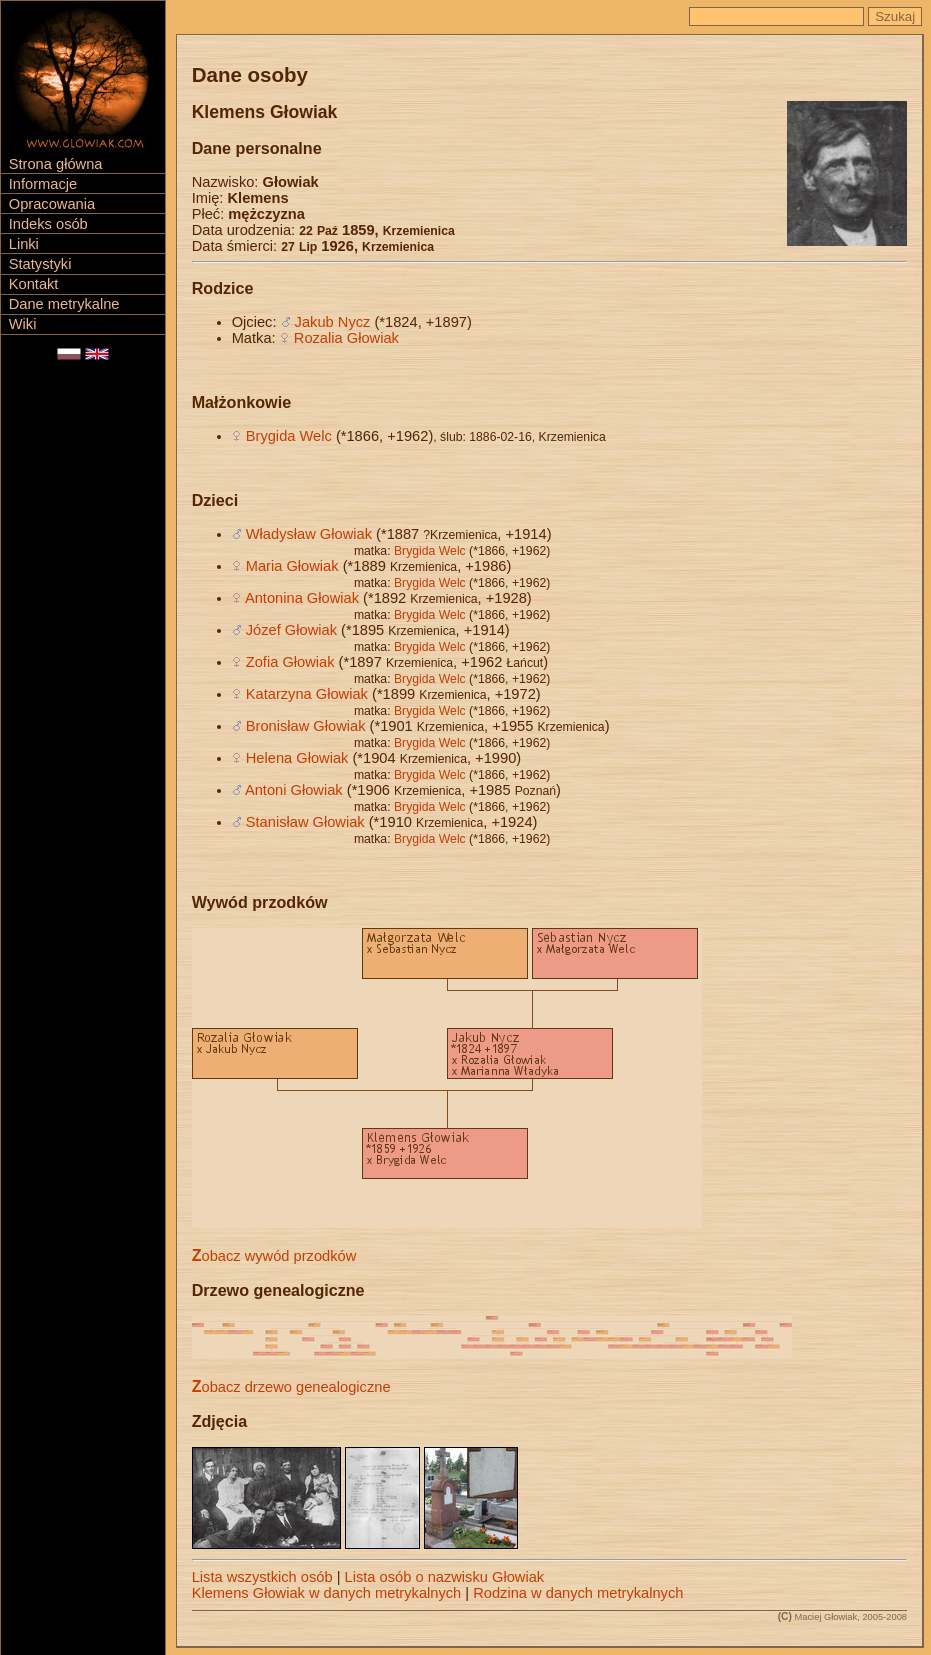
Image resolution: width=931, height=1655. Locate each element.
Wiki (23, 324)
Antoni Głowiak (294, 790)
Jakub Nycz (333, 322)
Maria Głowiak (292, 566)
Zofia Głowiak (290, 662)
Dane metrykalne (64, 304)
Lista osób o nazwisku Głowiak (445, 1577)
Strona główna (56, 164)
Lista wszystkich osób (262, 1577)
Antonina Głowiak (302, 598)
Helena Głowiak (297, 758)
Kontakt (34, 284)
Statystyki (40, 264)
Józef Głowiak (291, 630)
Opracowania (52, 204)
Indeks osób (48, 224)
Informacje (43, 184)
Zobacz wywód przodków (274, 1256)
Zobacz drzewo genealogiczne (291, 1387)
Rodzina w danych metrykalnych (578, 1593)
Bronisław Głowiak (306, 726)
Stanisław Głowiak (305, 822)
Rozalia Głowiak (346, 338)
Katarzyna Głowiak (307, 694)
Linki (24, 244)
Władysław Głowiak (309, 534)
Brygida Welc (289, 436)
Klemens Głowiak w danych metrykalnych (327, 1593)
